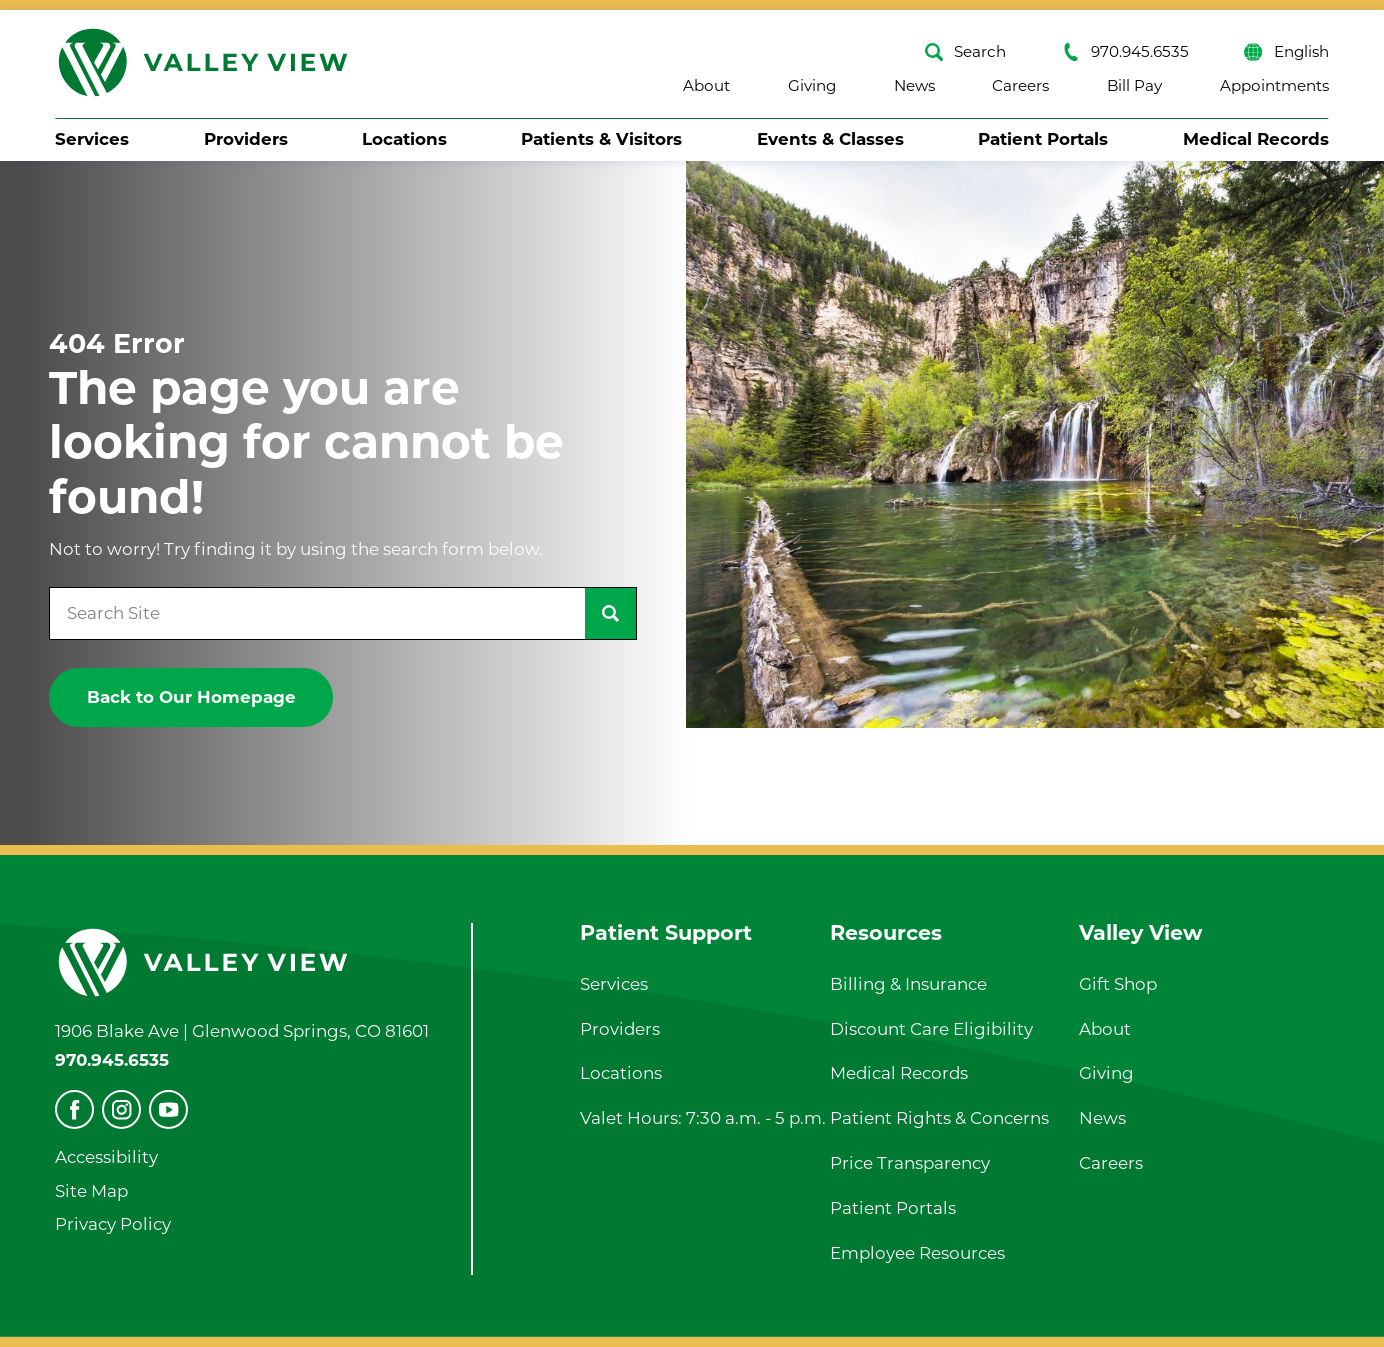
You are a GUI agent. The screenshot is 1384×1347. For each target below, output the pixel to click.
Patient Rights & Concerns (939, 1118)
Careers (1020, 85)
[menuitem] (92, 140)
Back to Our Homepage (191, 697)
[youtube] (168, 1109)
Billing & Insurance (908, 984)
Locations (404, 139)
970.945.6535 (1125, 52)
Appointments (1274, 85)
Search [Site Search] (965, 52)
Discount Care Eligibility (931, 1029)
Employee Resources (917, 1253)
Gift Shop (1118, 984)
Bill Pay (1134, 85)
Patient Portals (1043, 139)
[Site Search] (610, 613)
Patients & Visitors (601, 139)
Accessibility (106, 1157)
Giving (812, 85)
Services (92, 139)
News (914, 85)
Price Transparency (910, 1163)
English (1286, 52)
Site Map (91, 1191)
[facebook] (74, 1109)
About (706, 85)
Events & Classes (830, 139)
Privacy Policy (113, 1224)
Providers (246, 139)
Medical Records (1256, 139)
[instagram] (121, 1109)
